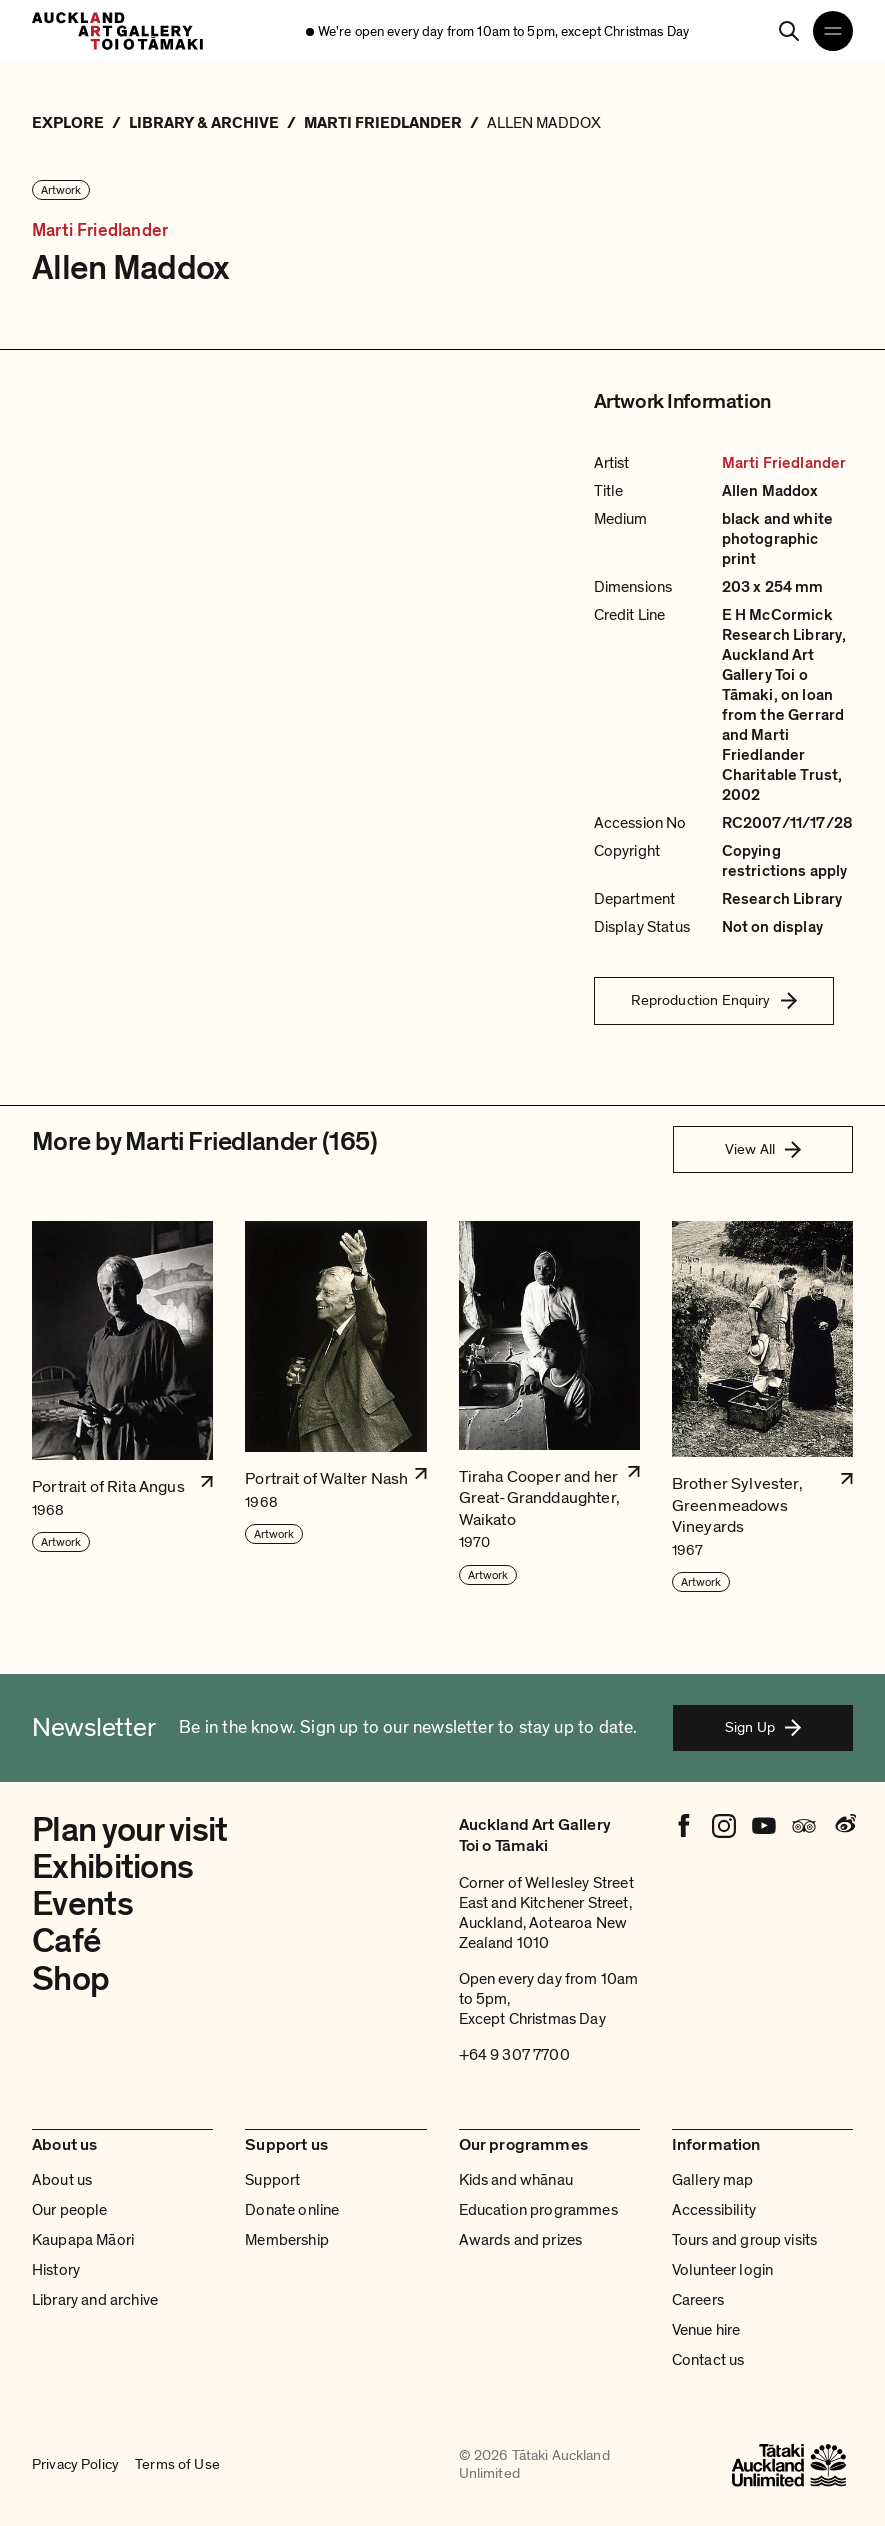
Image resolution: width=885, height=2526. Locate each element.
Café (66, 1941)
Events (82, 1904)
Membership (287, 2240)
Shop (70, 1979)
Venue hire (706, 2330)
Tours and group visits (745, 2240)
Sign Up (763, 1727)
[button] (122, 1407)
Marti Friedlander (100, 230)
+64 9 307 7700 (514, 2055)
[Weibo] (844, 1826)
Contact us (708, 2360)
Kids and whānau (516, 2180)
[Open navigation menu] (833, 31)
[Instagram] (724, 1826)
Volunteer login (722, 2270)
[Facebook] (684, 1826)
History (56, 2270)
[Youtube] (764, 1826)
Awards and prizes (521, 2240)
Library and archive (95, 2300)
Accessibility (714, 2210)
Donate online (292, 2210)
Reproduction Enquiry (714, 1000)
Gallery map (713, 2180)
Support (272, 2180)
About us (62, 2180)
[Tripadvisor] (804, 1826)
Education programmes (538, 2210)
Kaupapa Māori (83, 2240)
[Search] (789, 31)
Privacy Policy (75, 2465)
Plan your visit (130, 1830)
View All (763, 1149)
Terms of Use (177, 2465)
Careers (698, 2300)
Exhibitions (112, 1867)
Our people (70, 2210)
